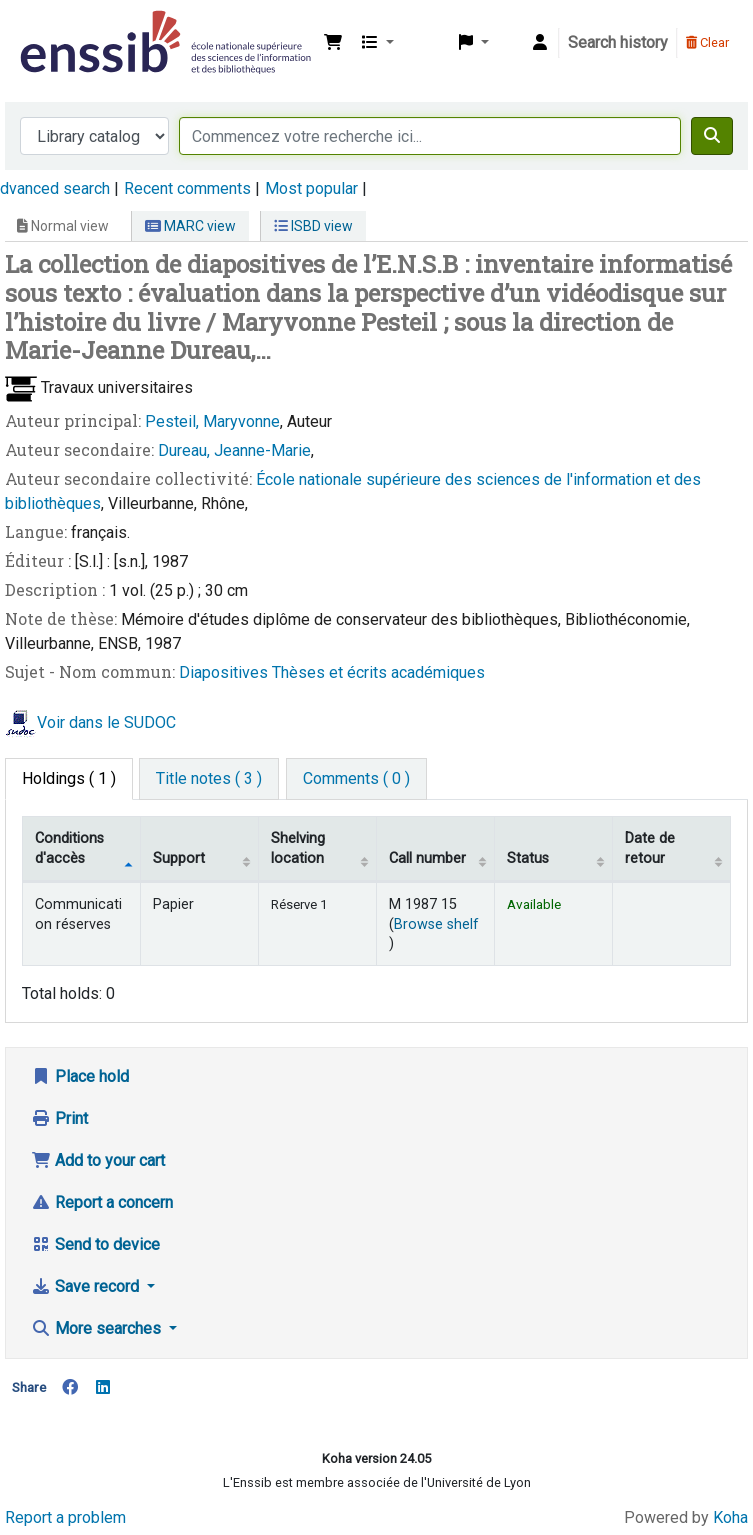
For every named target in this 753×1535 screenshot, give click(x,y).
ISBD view (313, 226)
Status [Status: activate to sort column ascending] (528, 858)
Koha (730, 1517)
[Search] (712, 136)
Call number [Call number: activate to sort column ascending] (427, 858)
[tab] (209, 779)
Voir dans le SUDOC (106, 722)
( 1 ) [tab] (69, 778)
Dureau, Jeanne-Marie (234, 450)
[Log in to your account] (540, 43)
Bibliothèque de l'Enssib (66, 28)
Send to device (95, 1244)
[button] (333, 43)
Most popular (311, 188)
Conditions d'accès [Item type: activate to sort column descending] (69, 848)
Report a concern (102, 1202)
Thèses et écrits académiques (378, 672)
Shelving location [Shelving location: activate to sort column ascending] (298, 848)
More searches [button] (98, 1328)
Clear (707, 42)
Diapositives (225, 672)
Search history (618, 42)
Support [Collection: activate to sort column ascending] (179, 858)
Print (59, 1118)
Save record (87, 1286)
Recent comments (187, 188)
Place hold (80, 1076)
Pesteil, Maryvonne (212, 421)
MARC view (190, 226)
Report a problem (65, 1517)
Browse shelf (436, 924)
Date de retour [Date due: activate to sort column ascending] (650, 848)
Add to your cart (98, 1160)
